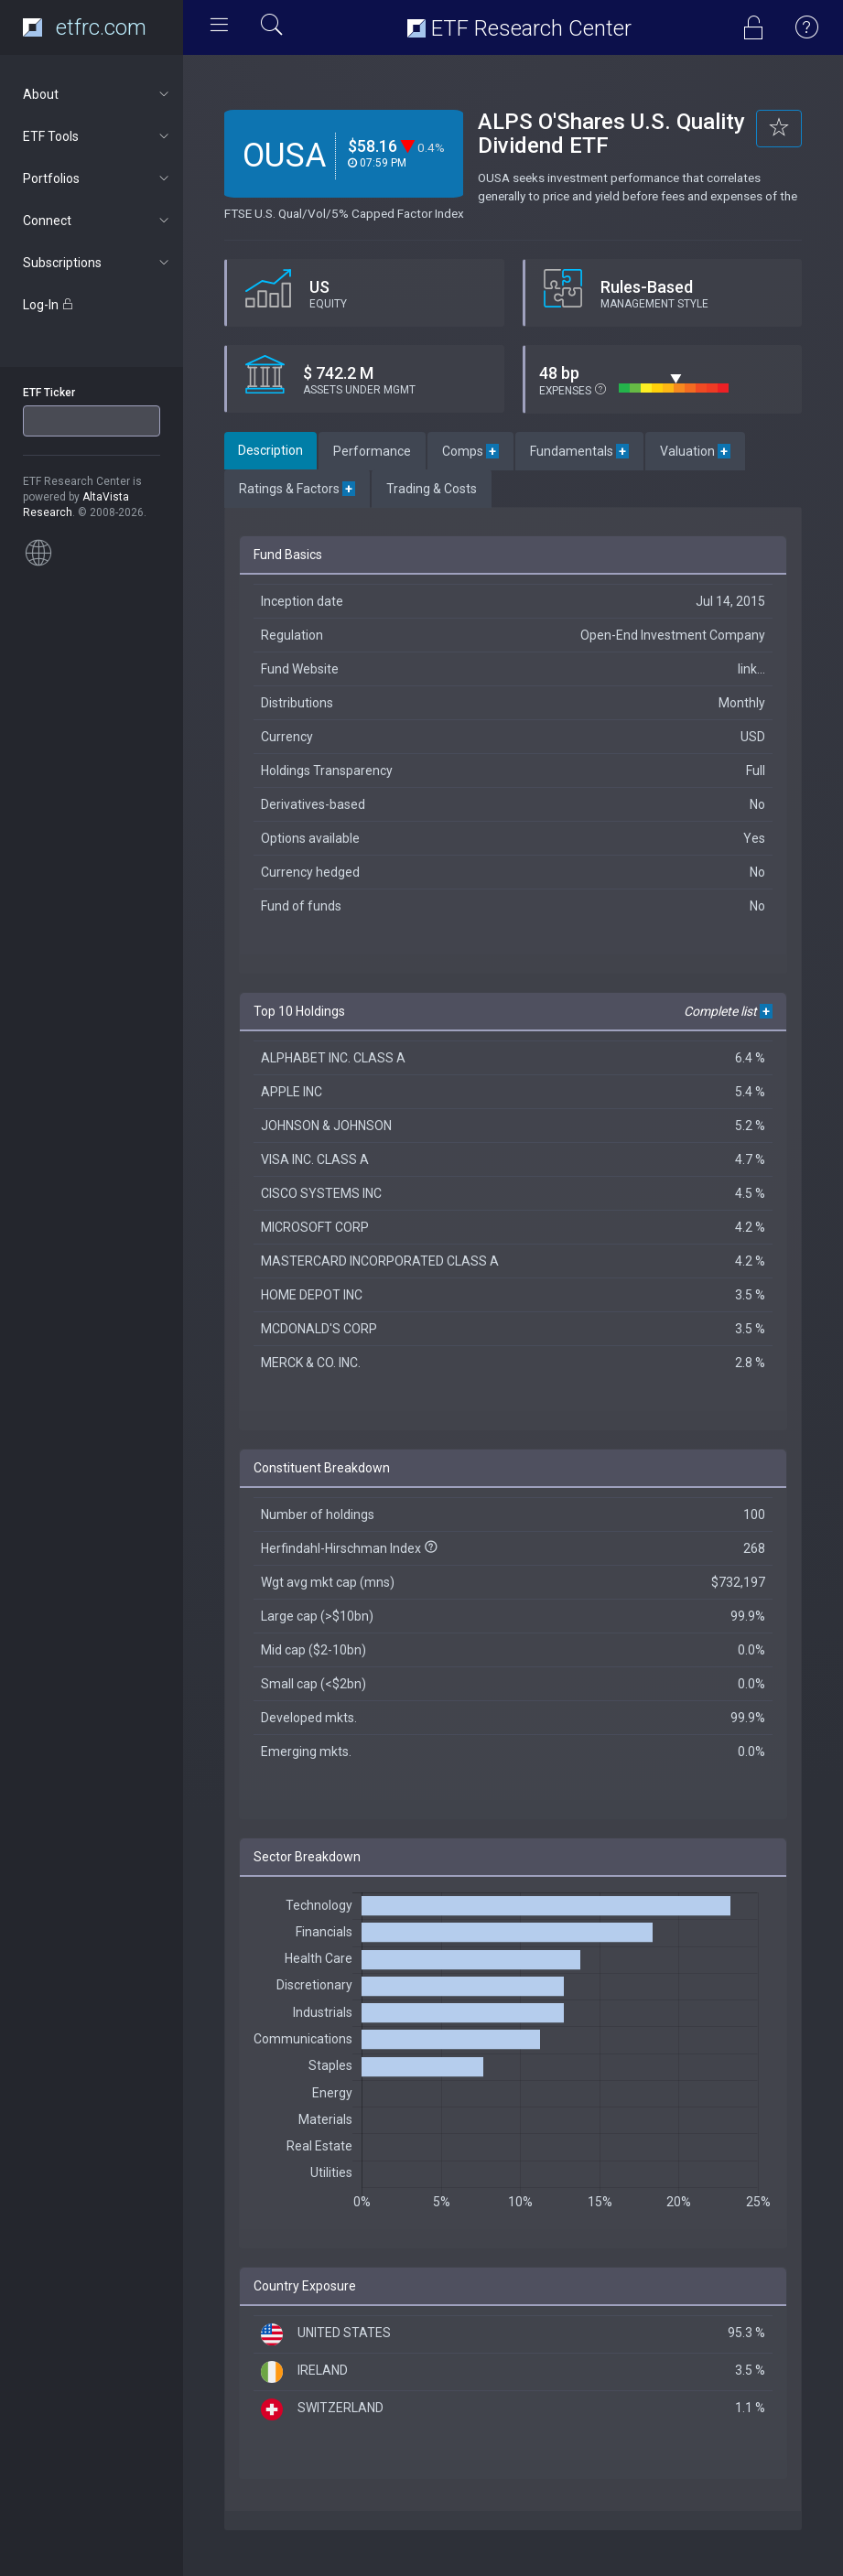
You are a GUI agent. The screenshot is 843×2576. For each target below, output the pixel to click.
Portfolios (97, 178)
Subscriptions (97, 262)
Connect (97, 220)
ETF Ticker (49, 392)
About (97, 94)
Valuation (695, 451)
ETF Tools (97, 136)
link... (751, 669)
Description (270, 450)
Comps (470, 451)
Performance (372, 451)
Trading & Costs (431, 488)
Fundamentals (579, 451)
